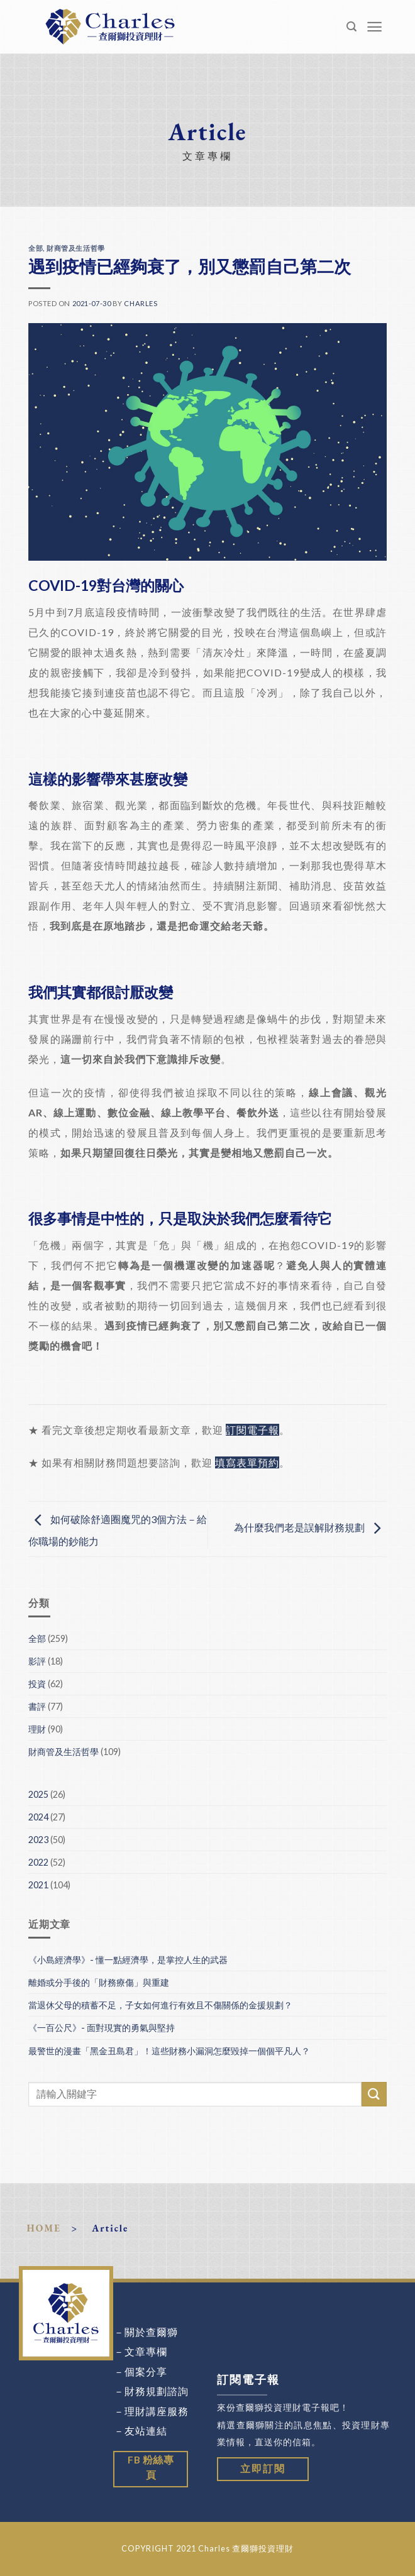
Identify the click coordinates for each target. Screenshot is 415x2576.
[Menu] (375, 26)
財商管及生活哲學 (75, 248)
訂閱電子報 (252, 1430)
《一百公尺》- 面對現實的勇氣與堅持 (101, 2027)
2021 (38, 1885)
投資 (37, 1683)
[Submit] (374, 2094)
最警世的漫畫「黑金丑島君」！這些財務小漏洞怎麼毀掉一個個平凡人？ (169, 2050)
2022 (38, 1862)
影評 (37, 1661)
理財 (37, 1729)
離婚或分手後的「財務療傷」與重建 (98, 1982)
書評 (37, 1706)
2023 (38, 1839)
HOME (44, 2228)
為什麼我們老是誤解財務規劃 (310, 1528)
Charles (140, 303)
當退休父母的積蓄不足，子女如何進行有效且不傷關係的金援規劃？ (160, 2005)
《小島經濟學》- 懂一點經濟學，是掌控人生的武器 (128, 1959)
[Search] (351, 26)
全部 (35, 248)
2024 (38, 1817)
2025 (38, 1794)
